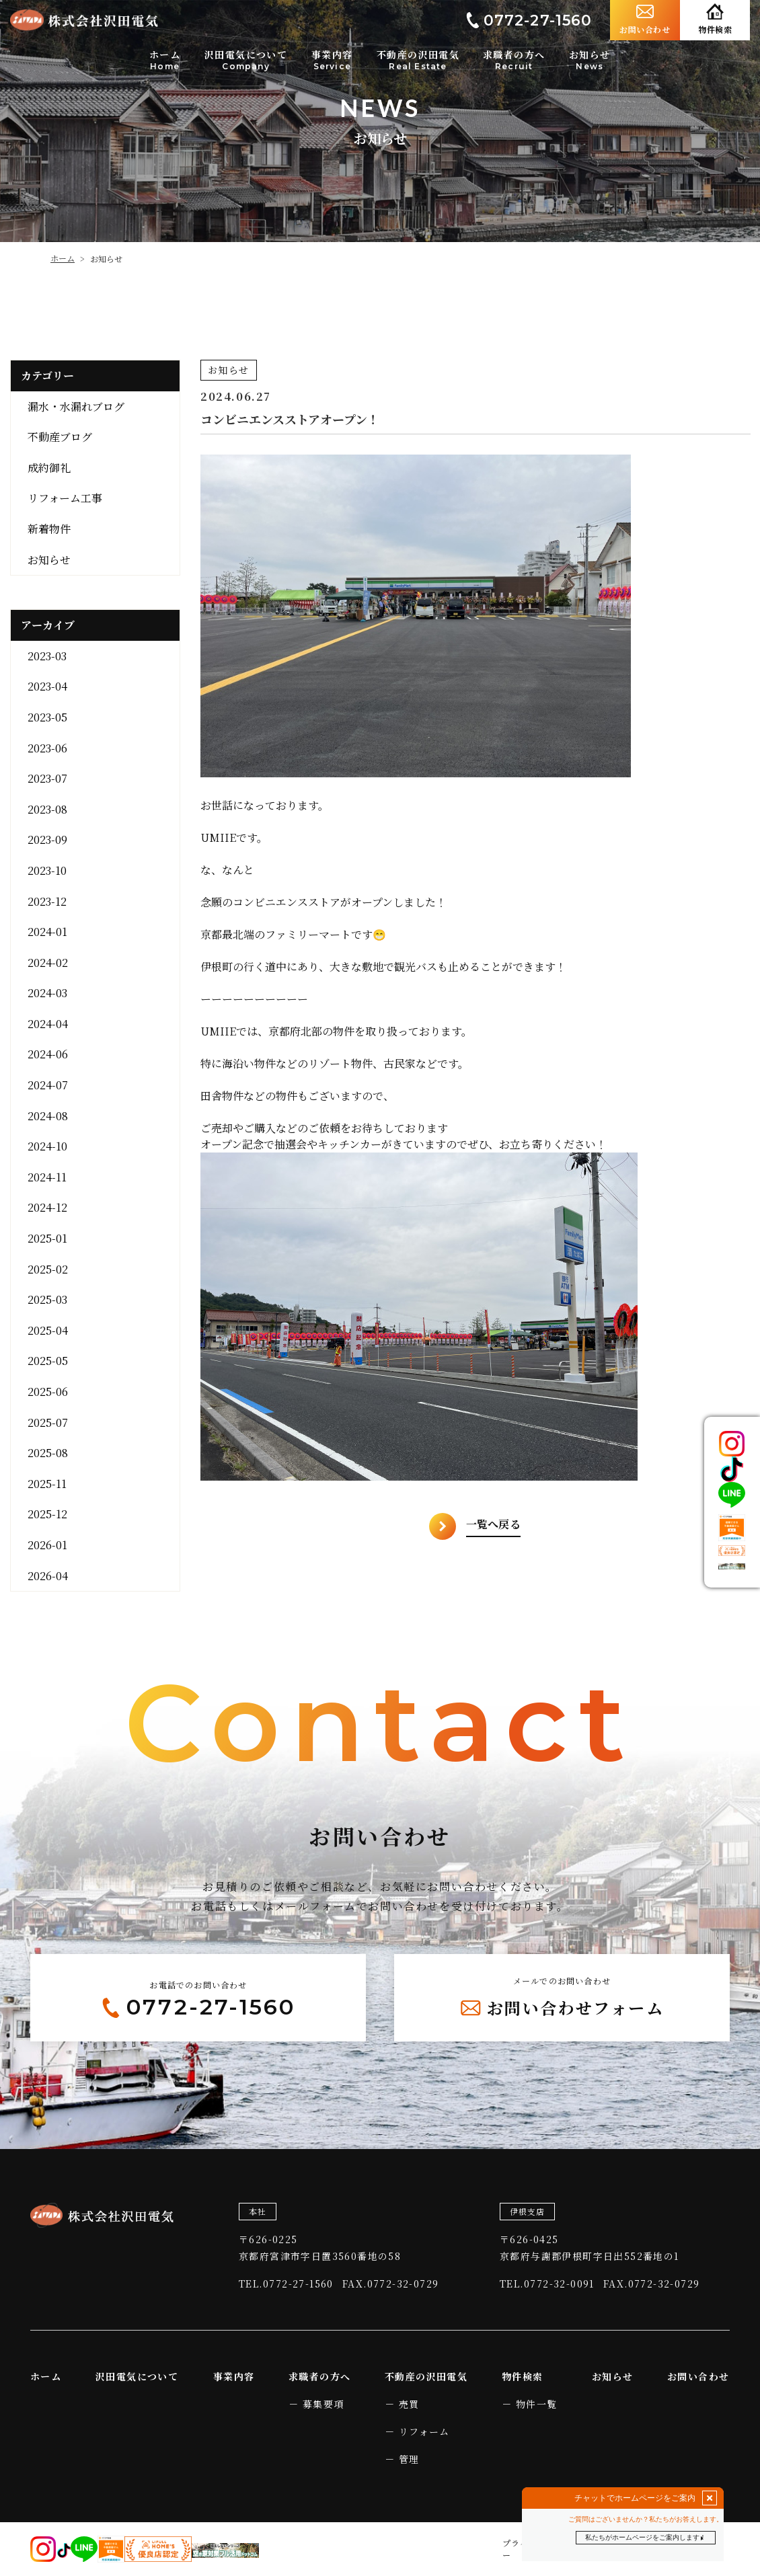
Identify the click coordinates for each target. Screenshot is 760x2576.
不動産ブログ (60, 436)
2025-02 (48, 1269)
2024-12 (47, 1207)
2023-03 (47, 656)
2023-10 (47, 870)
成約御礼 (49, 467)
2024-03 (47, 993)
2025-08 (48, 1452)
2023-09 (47, 839)
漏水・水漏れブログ (76, 406)
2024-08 (48, 1116)
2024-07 (48, 1085)
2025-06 (48, 1391)
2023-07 (47, 778)
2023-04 (47, 686)
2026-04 (48, 1576)
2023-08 (47, 809)
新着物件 (49, 529)
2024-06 (48, 1054)
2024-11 (47, 1177)
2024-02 (48, 962)
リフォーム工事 (65, 498)
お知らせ (49, 560)
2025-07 (48, 1422)
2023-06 (47, 748)
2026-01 (47, 1545)
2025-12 (47, 1514)
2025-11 (47, 1483)
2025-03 (47, 1299)
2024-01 (47, 931)
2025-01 (47, 1238)
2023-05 (47, 717)
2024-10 (47, 1146)
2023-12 (47, 900)
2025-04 (48, 1330)
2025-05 (48, 1360)
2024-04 (48, 1023)
